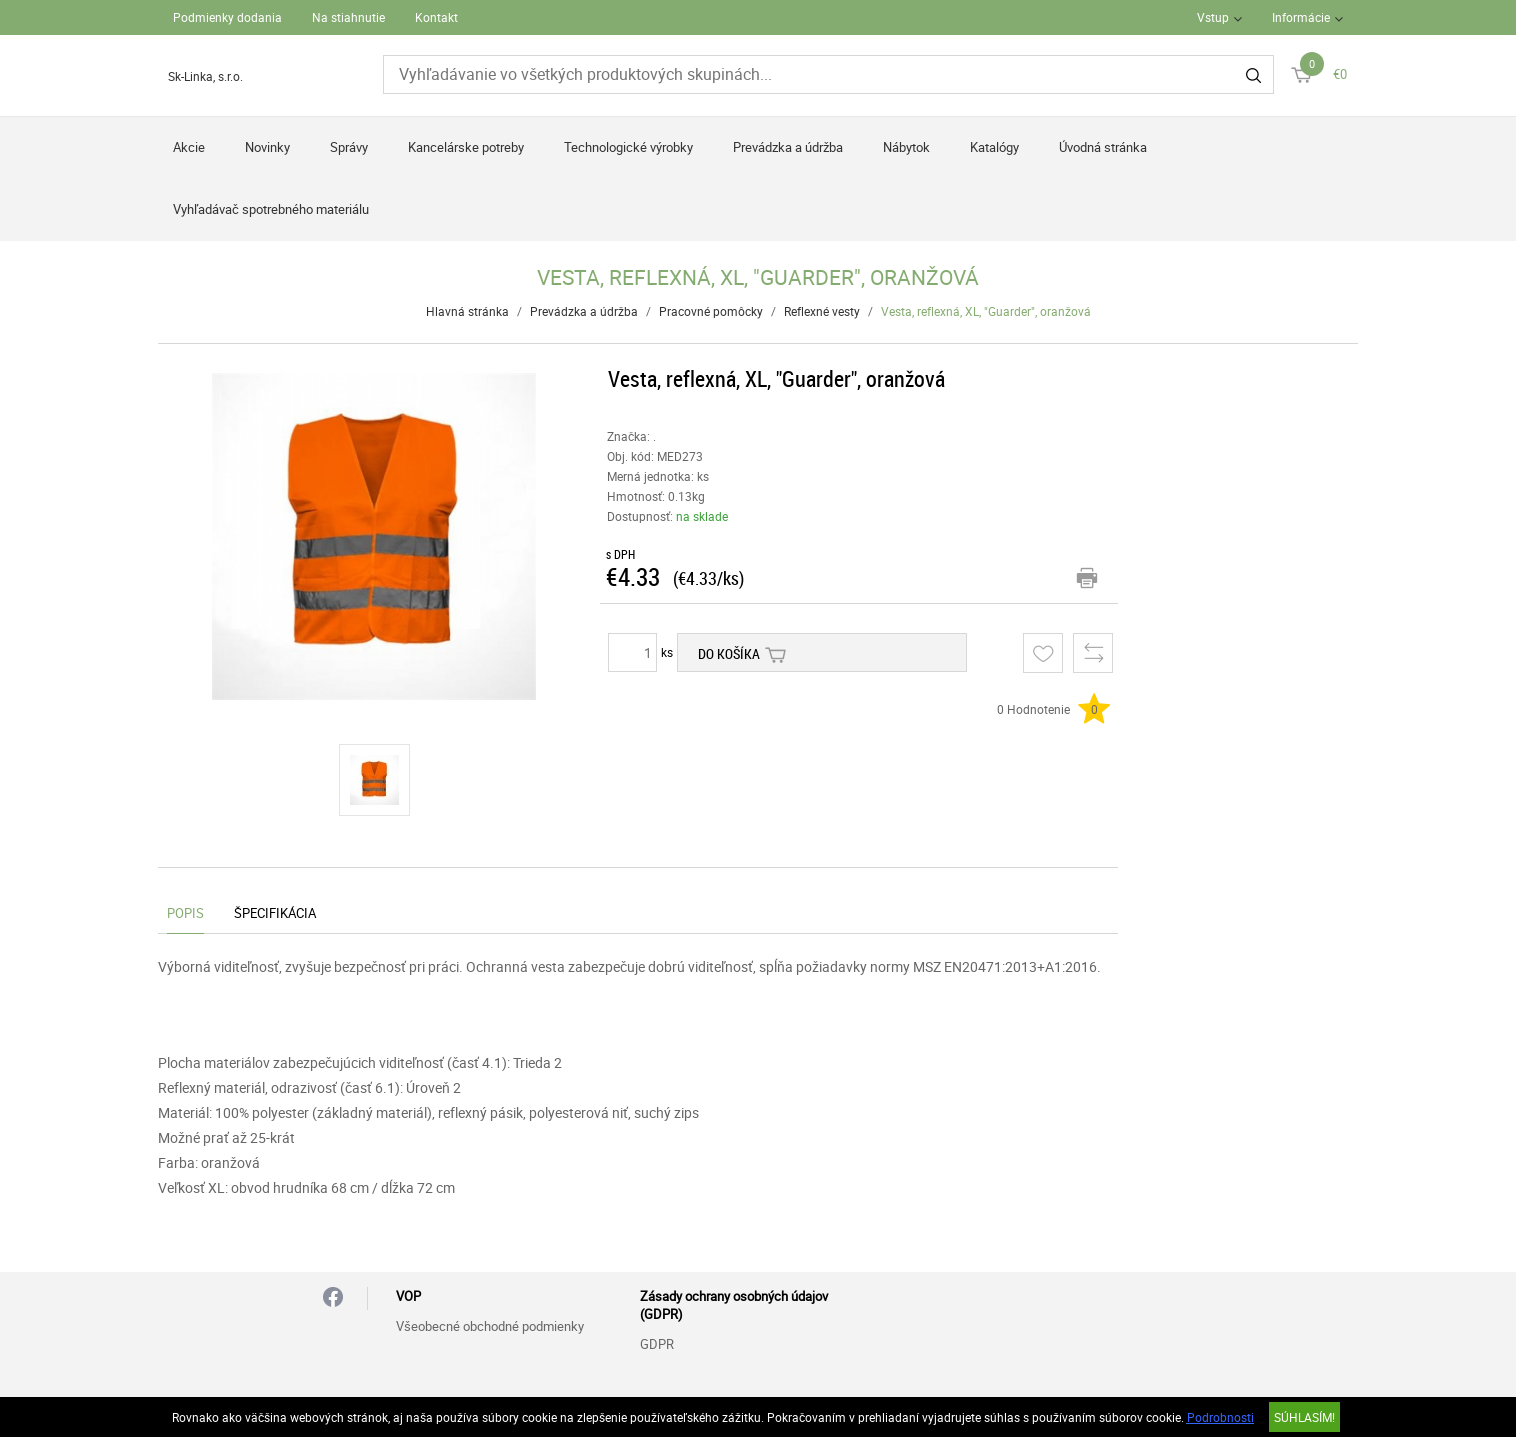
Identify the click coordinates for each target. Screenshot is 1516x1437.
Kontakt (436, 17)
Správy (349, 147)
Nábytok (906, 147)
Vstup (1213, 17)
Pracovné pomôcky (711, 311)
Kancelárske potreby (466, 147)
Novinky (267, 147)
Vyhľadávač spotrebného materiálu (271, 209)
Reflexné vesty (822, 311)
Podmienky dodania (227, 17)
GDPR (657, 1344)
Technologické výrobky (628, 147)
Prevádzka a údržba (788, 147)
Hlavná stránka (467, 311)
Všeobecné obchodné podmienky (490, 1326)
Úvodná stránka (1103, 147)
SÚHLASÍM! (1304, 1417)
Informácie (1301, 17)
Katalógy (994, 147)
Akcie (189, 147)
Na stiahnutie (348, 17)
